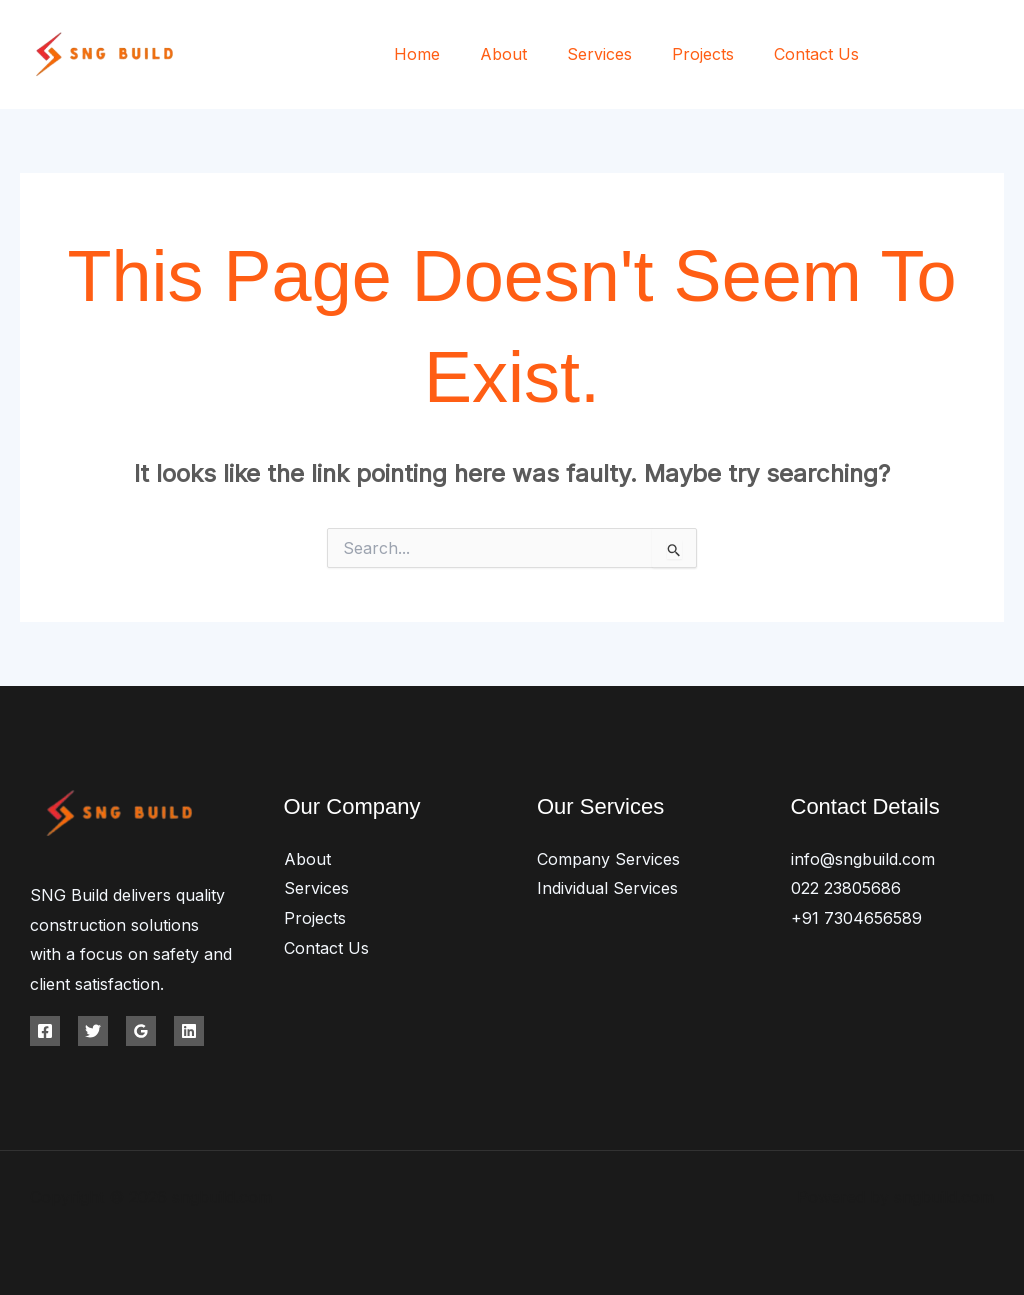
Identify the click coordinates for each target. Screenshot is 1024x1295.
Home (453, 54)
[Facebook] (906, 55)
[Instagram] (996, 55)
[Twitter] (951, 55)
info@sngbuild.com (863, 859)
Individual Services (607, 888)
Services (619, 54)
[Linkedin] (189, 1031)
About (531, 54)
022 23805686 (846, 888)
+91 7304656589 (856, 918)
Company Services (608, 859)
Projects (715, 54)
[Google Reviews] (141, 1031)
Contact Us (820, 54)
